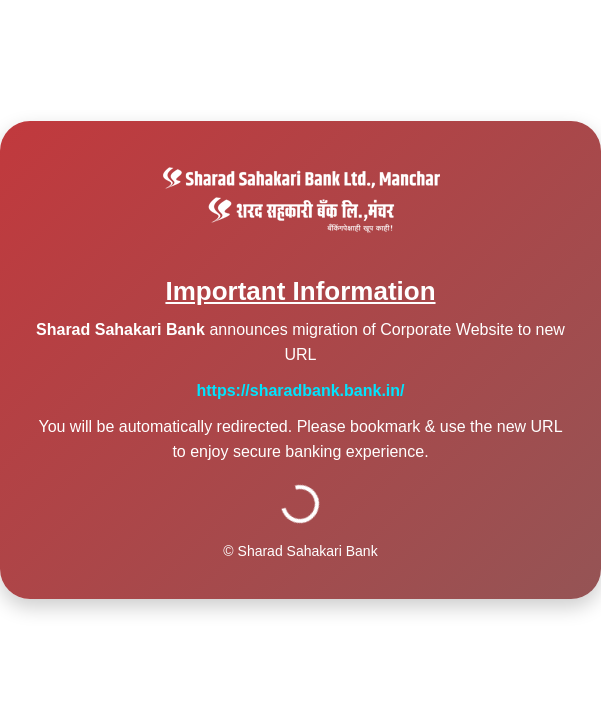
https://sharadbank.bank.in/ (300, 390)
